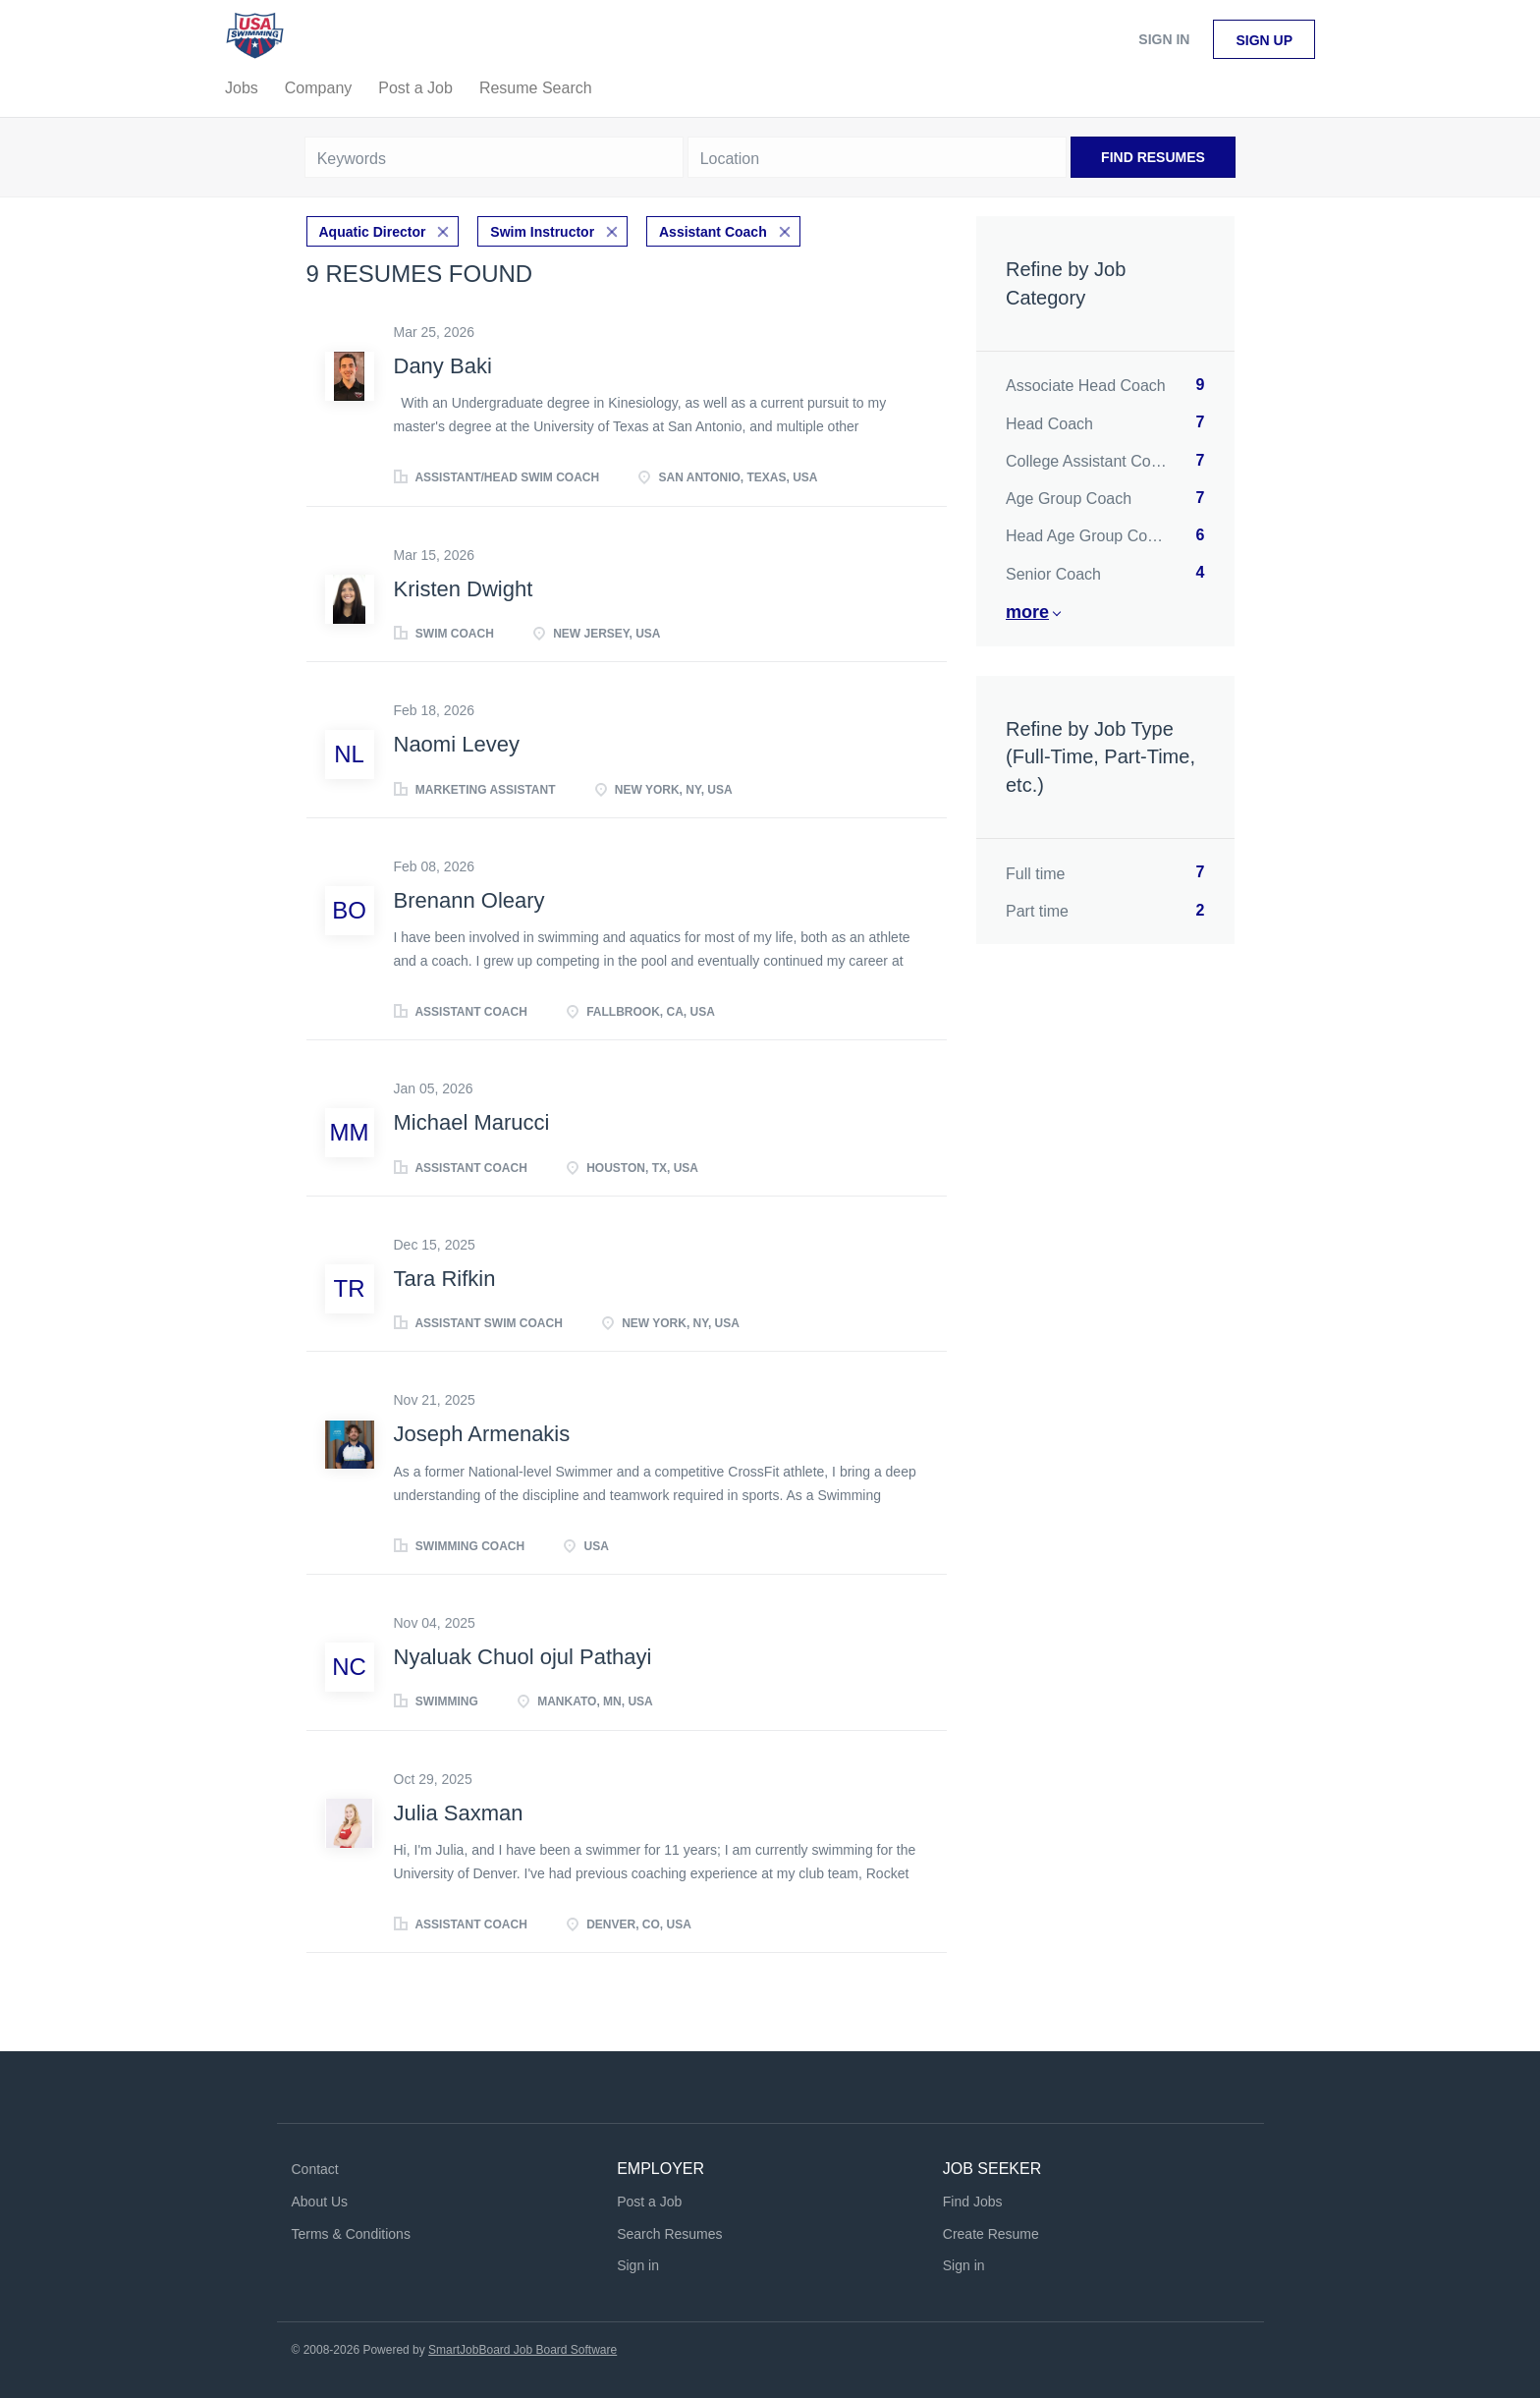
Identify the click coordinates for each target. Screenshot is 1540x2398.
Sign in (1163, 39)
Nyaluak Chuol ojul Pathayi (523, 1657)
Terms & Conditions (351, 2234)
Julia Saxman (458, 1813)
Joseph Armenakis (482, 1434)
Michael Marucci (472, 1122)
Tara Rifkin (445, 1278)
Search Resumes (669, 2234)
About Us (320, 2201)
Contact (315, 2169)
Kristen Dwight (463, 589)
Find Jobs (973, 2201)
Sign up (1264, 40)
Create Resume (991, 2234)
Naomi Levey (457, 744)
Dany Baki (443, 366)
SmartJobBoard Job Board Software (522, 2350)
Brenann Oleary (469, 900)
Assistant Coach (713, 232)
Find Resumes (1153, 157)
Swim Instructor (542, 232)
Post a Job (649, 2201)
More (1027, 612)
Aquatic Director (372, 232)
